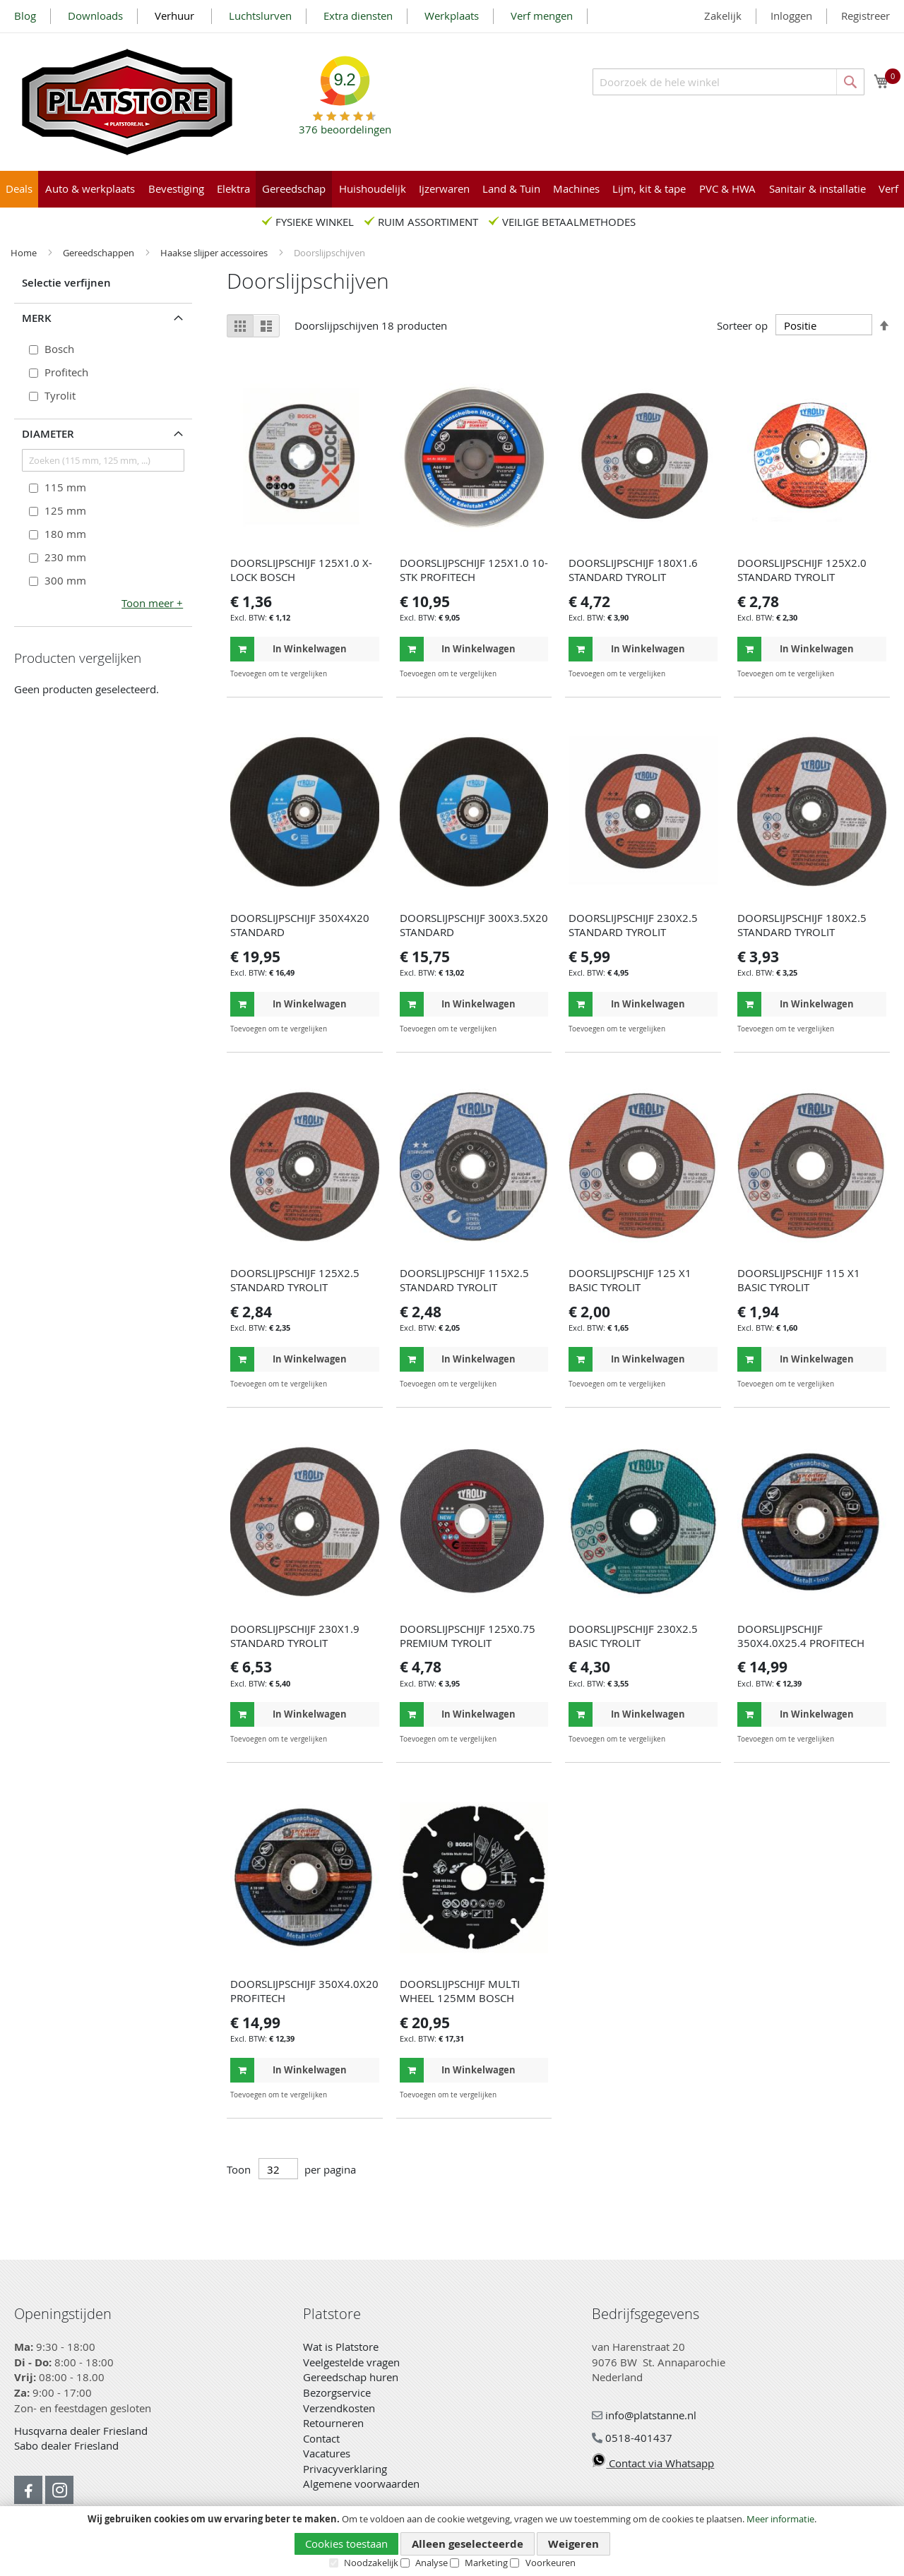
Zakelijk (723, 15)
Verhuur (176, 15)
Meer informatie (780, 2518)
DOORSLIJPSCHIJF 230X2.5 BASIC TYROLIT (633, 1636)
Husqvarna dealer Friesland (81, 2431)
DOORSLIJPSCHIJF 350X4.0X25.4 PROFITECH (800, 1636)
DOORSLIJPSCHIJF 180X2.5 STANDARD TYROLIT (802, 925)
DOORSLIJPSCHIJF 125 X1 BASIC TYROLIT (630, 1280)
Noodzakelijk (371, 2562)
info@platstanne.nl (644, 2415)
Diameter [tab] (48, 433)
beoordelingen (345, 124)
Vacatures (326, 2453)
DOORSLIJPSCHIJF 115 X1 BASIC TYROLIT (798, 1280)
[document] (452, 2541)
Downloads (95, 15)
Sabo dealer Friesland (66, 2445)
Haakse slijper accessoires (215, 252)
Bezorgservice (337, 2392)
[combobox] (728, 81)
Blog (25, 15)
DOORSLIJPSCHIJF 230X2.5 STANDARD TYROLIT (633, 925)
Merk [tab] (37, 318)
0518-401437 (632, 2438)
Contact (321, 2438)
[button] (367, 673)
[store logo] (127, 102)
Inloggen (791, 15)
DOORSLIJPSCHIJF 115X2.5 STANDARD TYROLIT (464, 1280)
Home (25, 252)
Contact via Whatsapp (653, 2463)
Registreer (865, 15)
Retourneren (333, 2423)
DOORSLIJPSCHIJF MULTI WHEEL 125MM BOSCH (460, 1991)
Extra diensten (358, 15)
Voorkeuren (550, 2562)
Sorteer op (742, 325)
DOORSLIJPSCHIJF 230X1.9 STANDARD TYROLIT (294, 1636)
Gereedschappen (99, 252)
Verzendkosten (339, 2408)
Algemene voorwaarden (361, 2483)
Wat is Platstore (341, 2347)
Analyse (431, 2562)
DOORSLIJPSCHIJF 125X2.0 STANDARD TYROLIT (802, 570)
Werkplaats (451, 15)
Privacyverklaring (345, 2469)
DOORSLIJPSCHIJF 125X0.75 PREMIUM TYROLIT (467, 1636)
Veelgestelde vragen (351, 2362)
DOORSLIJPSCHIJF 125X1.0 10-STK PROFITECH (474, 570)
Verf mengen (542, 15)
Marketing (486, 2562)
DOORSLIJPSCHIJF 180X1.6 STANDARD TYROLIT (633, 570)
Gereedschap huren (350, 2377)
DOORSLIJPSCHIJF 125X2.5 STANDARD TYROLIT (294, 1280)
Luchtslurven (260, 15)
